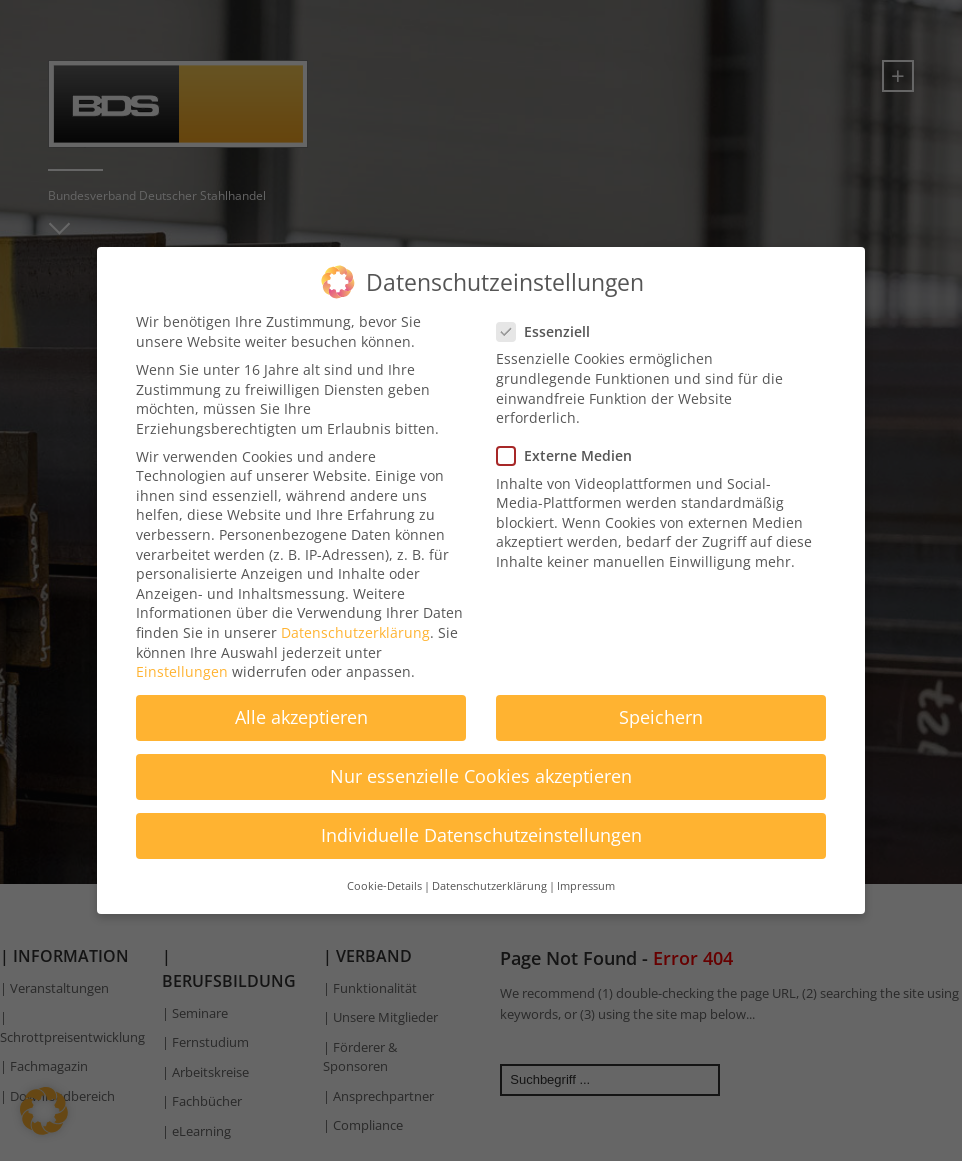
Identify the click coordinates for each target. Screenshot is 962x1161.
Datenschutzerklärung (355, 619)
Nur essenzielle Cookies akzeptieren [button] (481, 763)
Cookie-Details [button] (384, 872)
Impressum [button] (586, 872)
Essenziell (549, 318)
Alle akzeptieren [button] (301, 704)
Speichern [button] (661, 704)
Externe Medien (570, 442)
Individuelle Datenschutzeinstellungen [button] (481, 822)
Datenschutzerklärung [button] (489, 872)
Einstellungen (182, 658)
